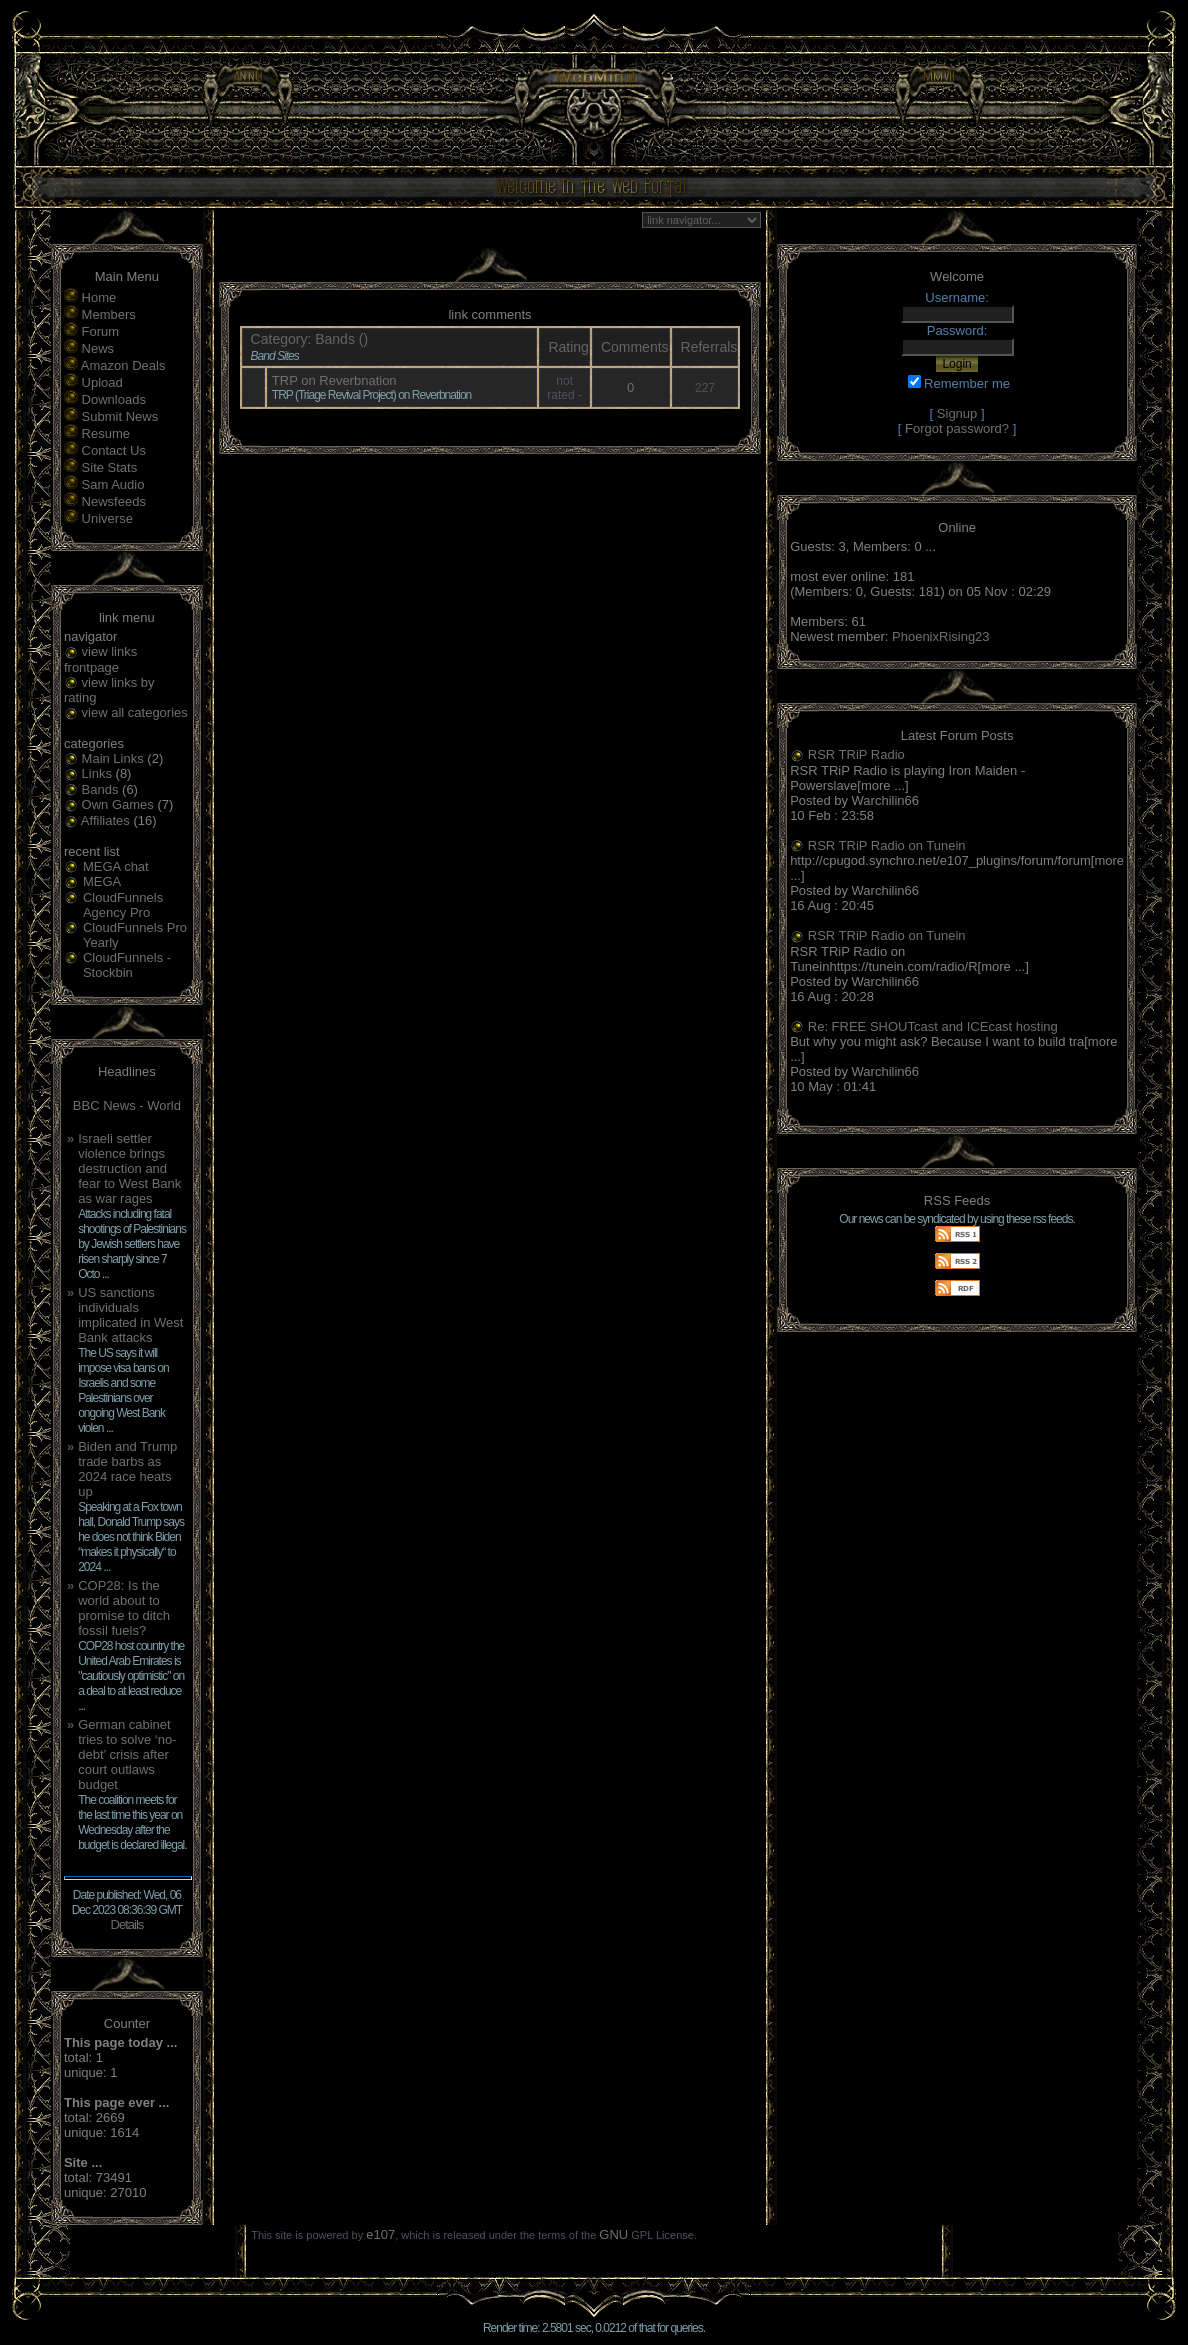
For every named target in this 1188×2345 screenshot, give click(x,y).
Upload (102, 382)
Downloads (114, 399)
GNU (613, 2234)
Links (97, 773)
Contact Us (114, 450)
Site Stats (110, 467)
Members (109, 314)
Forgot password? (957, 428)
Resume (106, 433)
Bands (100, 789)
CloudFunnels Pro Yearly (135, 935)
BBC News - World (127, 1105)
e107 (380, 2234)
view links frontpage (100, 659)
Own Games (118, 804)
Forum (101, 331)
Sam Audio (113, 484)
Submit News (120, 416)
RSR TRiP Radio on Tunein (887, 845)
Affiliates (105, 820)
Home (99, 297)
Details (127, 1924)
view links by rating (109, 690)
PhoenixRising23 (941, 636)
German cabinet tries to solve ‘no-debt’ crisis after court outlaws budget (127, 1754)
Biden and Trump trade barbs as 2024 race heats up (127, 1469)
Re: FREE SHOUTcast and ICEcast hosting (933, 1026)
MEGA (102, 881)
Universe (107, 518)
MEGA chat (116, 866)
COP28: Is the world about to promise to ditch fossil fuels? (124, 1608)
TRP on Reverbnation (334, 380)
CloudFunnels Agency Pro (123, 905)
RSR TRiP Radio (856, 754)
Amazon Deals (123, 365)
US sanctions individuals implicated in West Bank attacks (130, 1315)
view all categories (135, 712)
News (98, 348)
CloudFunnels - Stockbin (127, 965)
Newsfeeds (114, 501)
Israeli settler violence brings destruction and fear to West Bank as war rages (129, 1168)
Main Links (113, 758)
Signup (957, 413)
